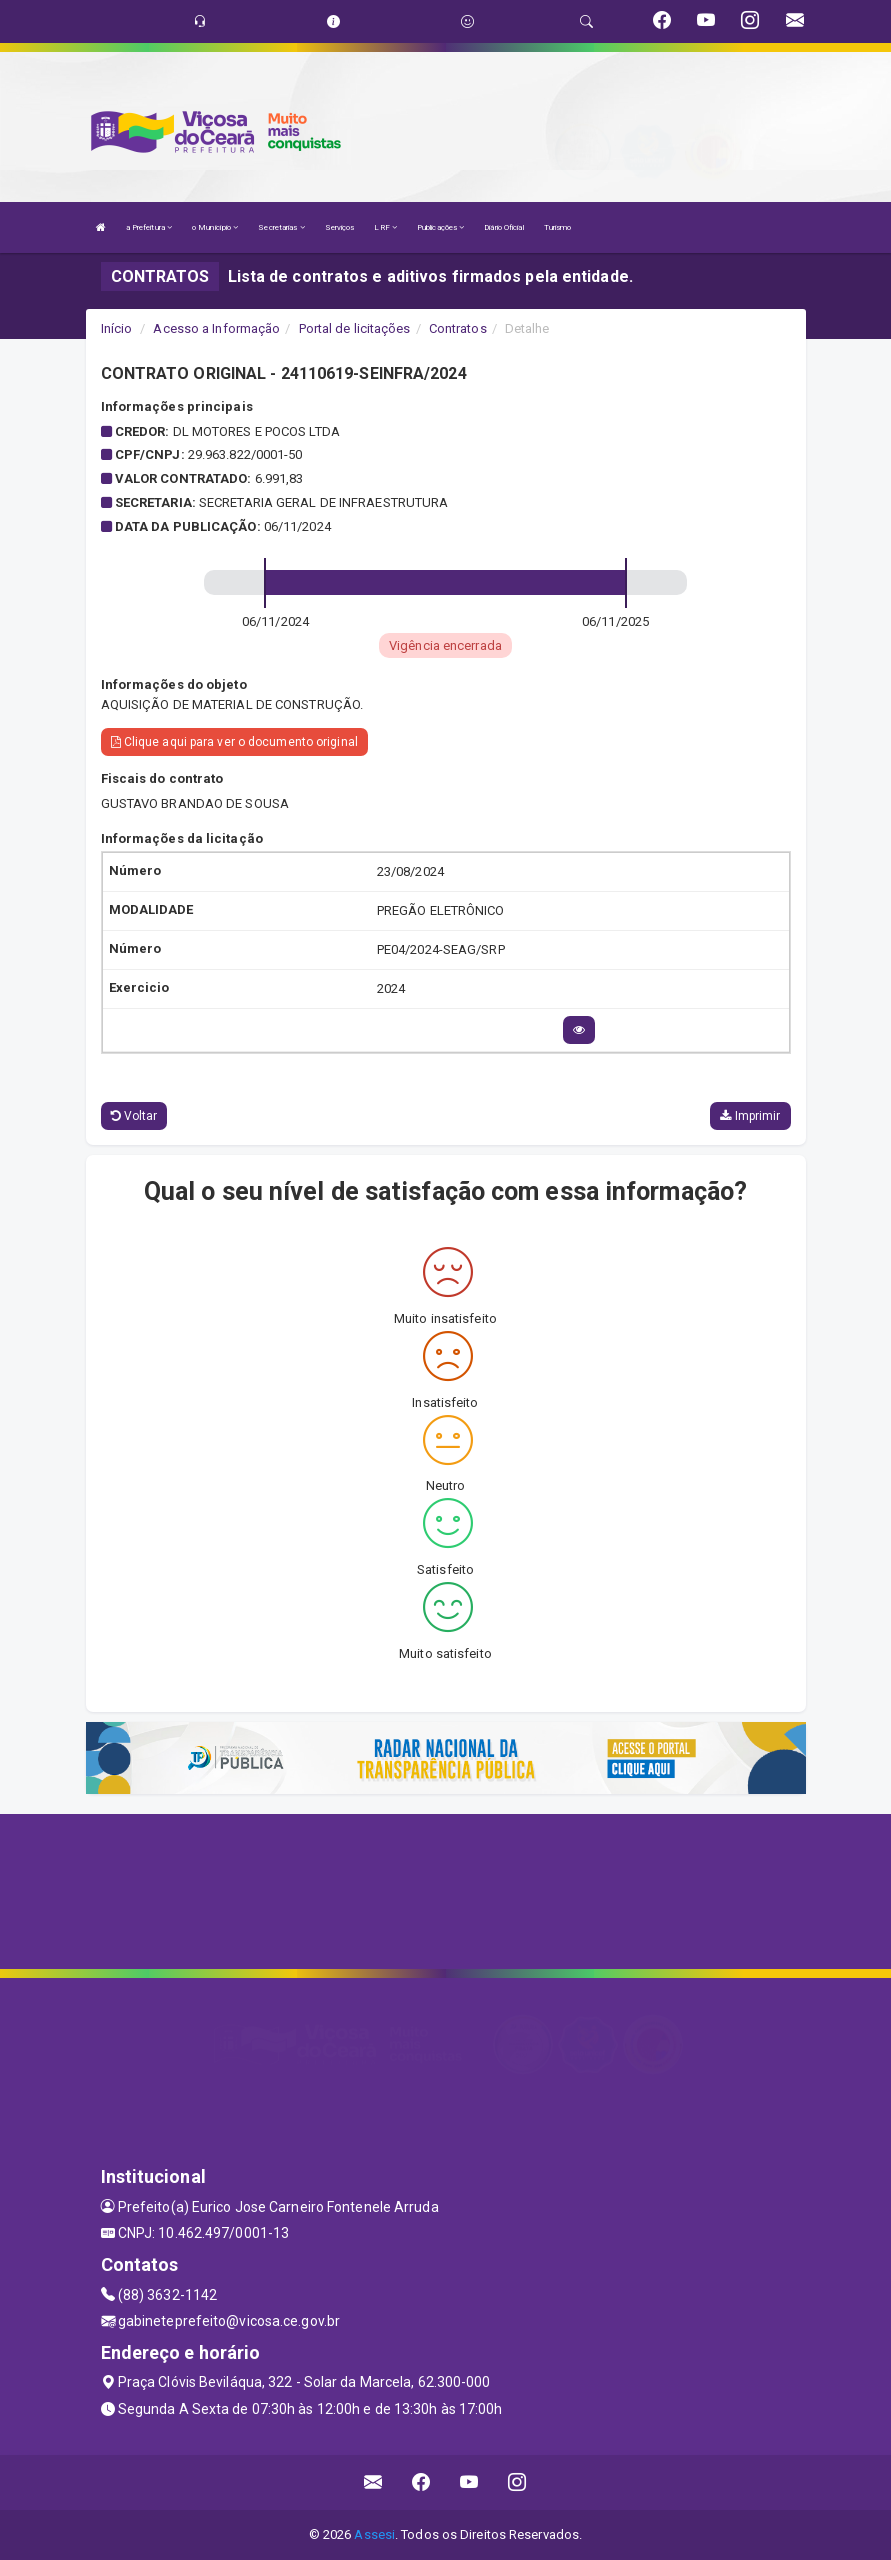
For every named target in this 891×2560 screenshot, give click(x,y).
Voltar (134, 1116)
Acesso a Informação (216, 328)
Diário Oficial (503, 227)
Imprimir (750, 1116)
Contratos (458, 328)
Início (117, 328)
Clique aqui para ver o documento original (234, 742)
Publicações (440, 227)
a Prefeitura (149, 227)
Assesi (374, 2534)
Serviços (340, 227)
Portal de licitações (355, 328)
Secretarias (281, 227)
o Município (215, 227)
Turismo (558, 227)
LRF (385, 227)
